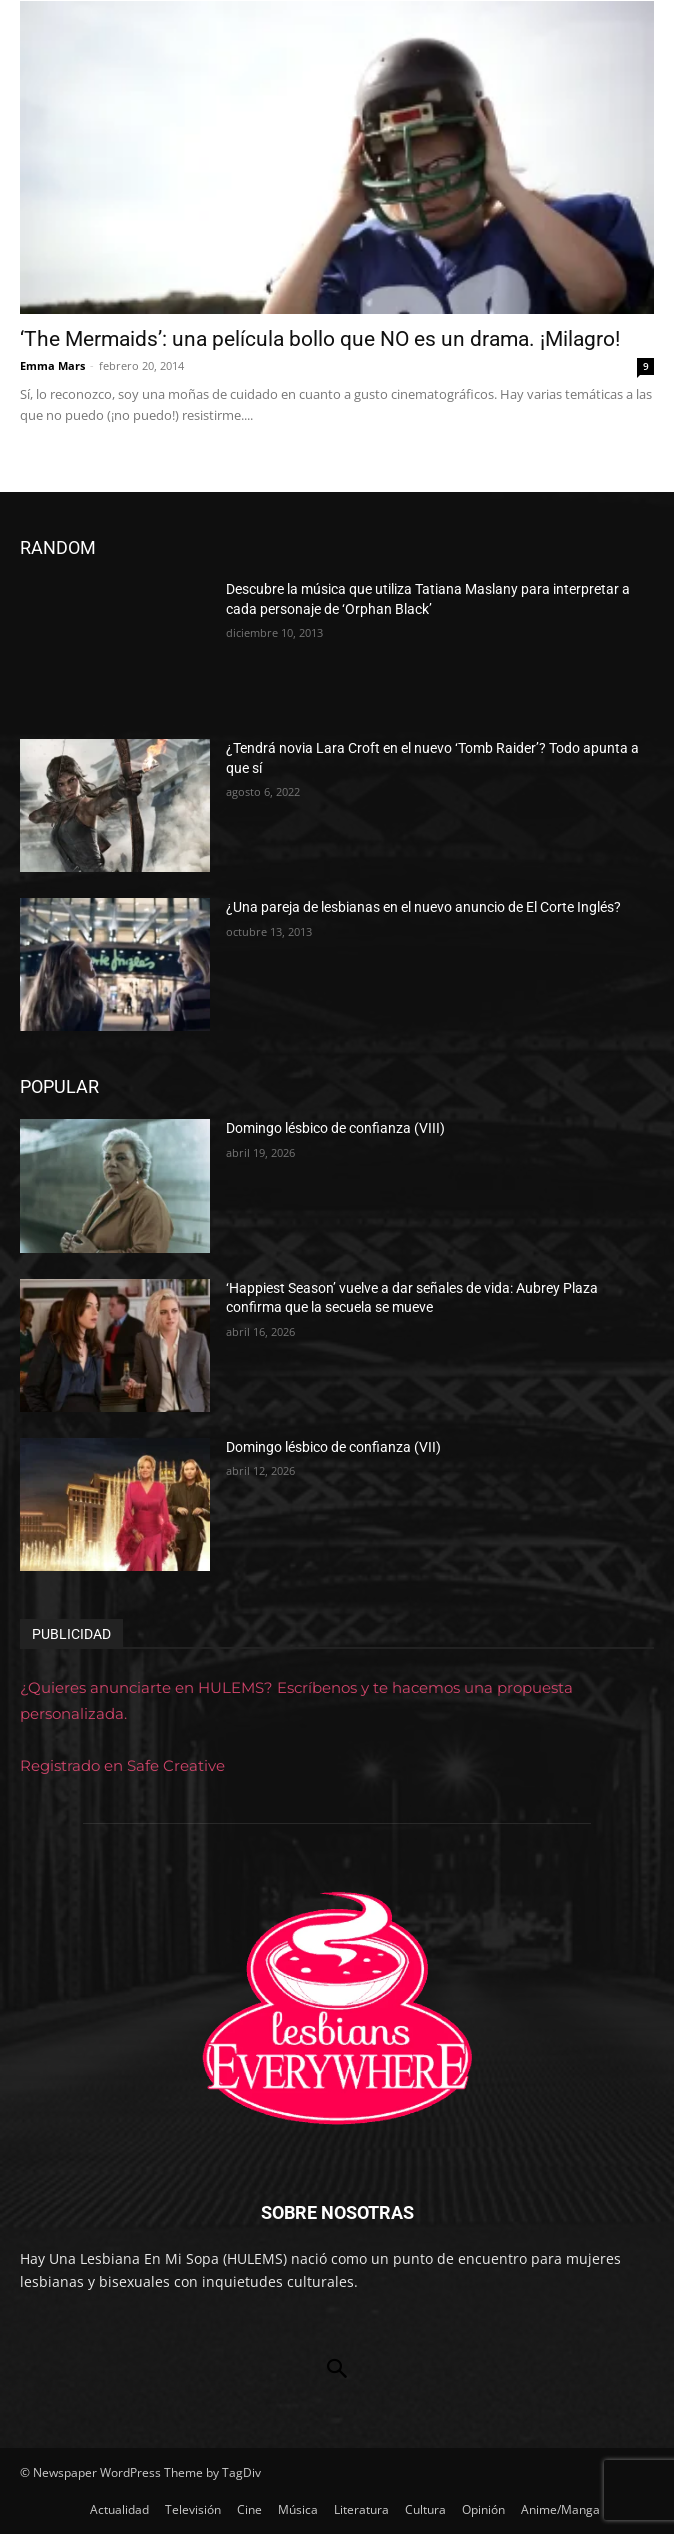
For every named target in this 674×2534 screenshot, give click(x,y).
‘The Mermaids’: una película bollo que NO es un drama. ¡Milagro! (320, 339)
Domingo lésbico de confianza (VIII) (335, 1128)
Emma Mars (52, 365)
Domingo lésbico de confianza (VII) (333, 1447)
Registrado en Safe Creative (122, 1765)
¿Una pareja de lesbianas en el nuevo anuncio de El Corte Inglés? (423, 907)
